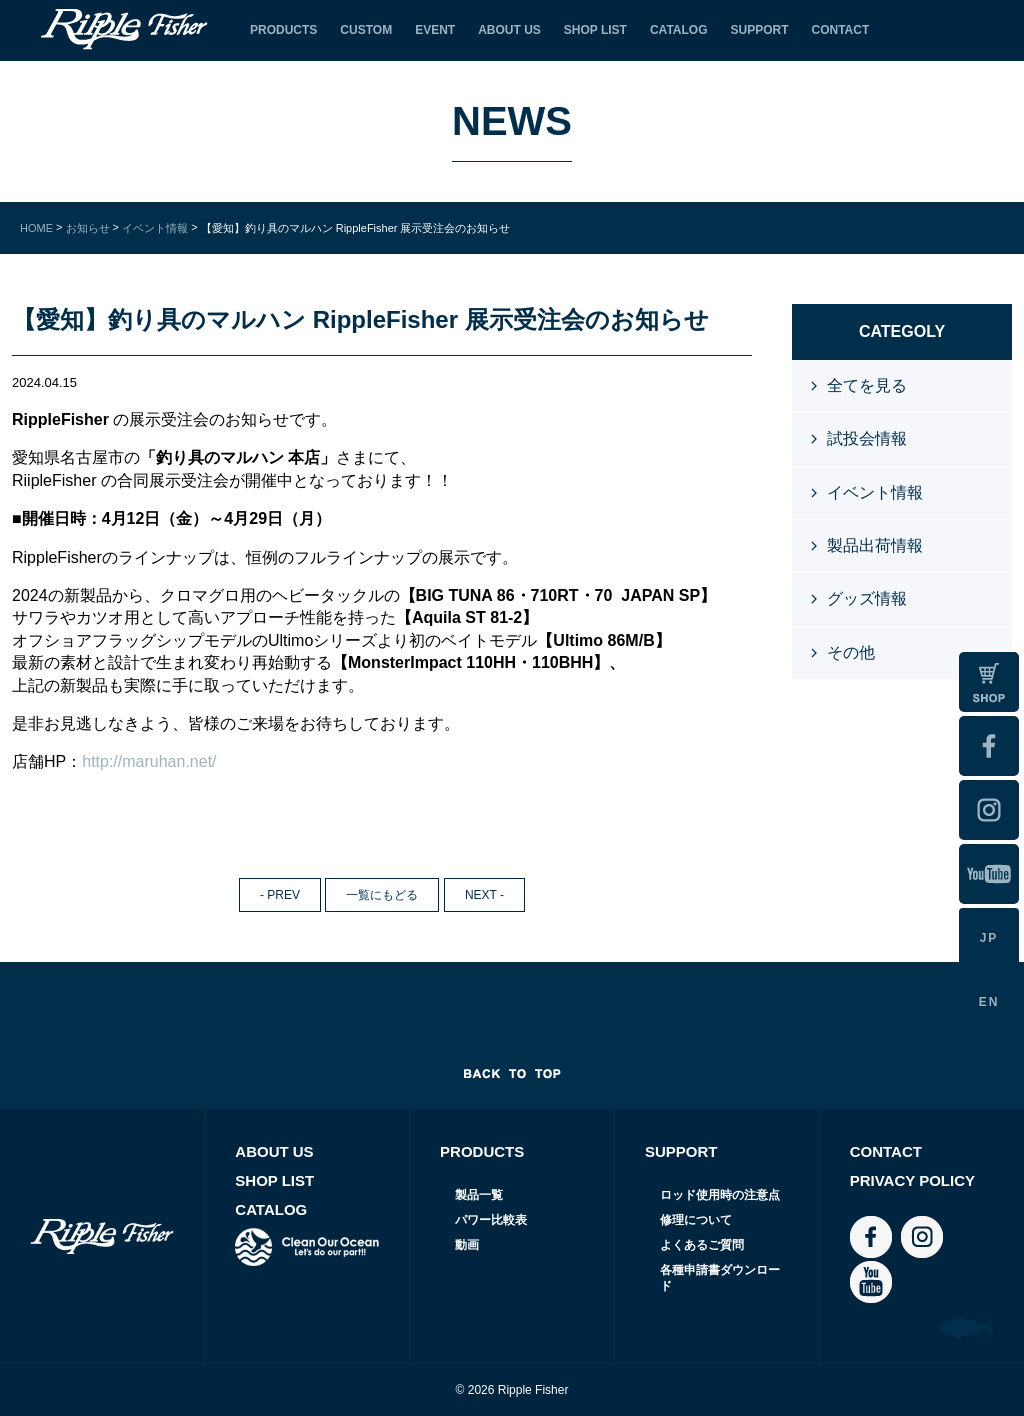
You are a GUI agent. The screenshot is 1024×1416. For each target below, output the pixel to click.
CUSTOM (366, 30)
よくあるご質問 (702, 1245)
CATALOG (679, 30)
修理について (696, 1220)
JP (989, 938)
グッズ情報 (867, 598)
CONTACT (841, 30)
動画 (467, 1245)
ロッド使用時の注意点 (720, 1195)
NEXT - (484, 895)
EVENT (435, 30)
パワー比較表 (491, 1220)
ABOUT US (509, 30)
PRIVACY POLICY (912, 1180)
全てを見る (867, 385)
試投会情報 (867, 438)
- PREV (280, 895)
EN (989, 1002)
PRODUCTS (283, 30)
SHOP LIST (595, 30)
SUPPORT (759, 30)
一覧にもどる (382, 895)
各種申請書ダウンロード (720, 1278)
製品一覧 (479, 1195)
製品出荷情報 (875, 545)
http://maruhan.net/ (149, 761)
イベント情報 (875, 492)
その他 (851, 652)
